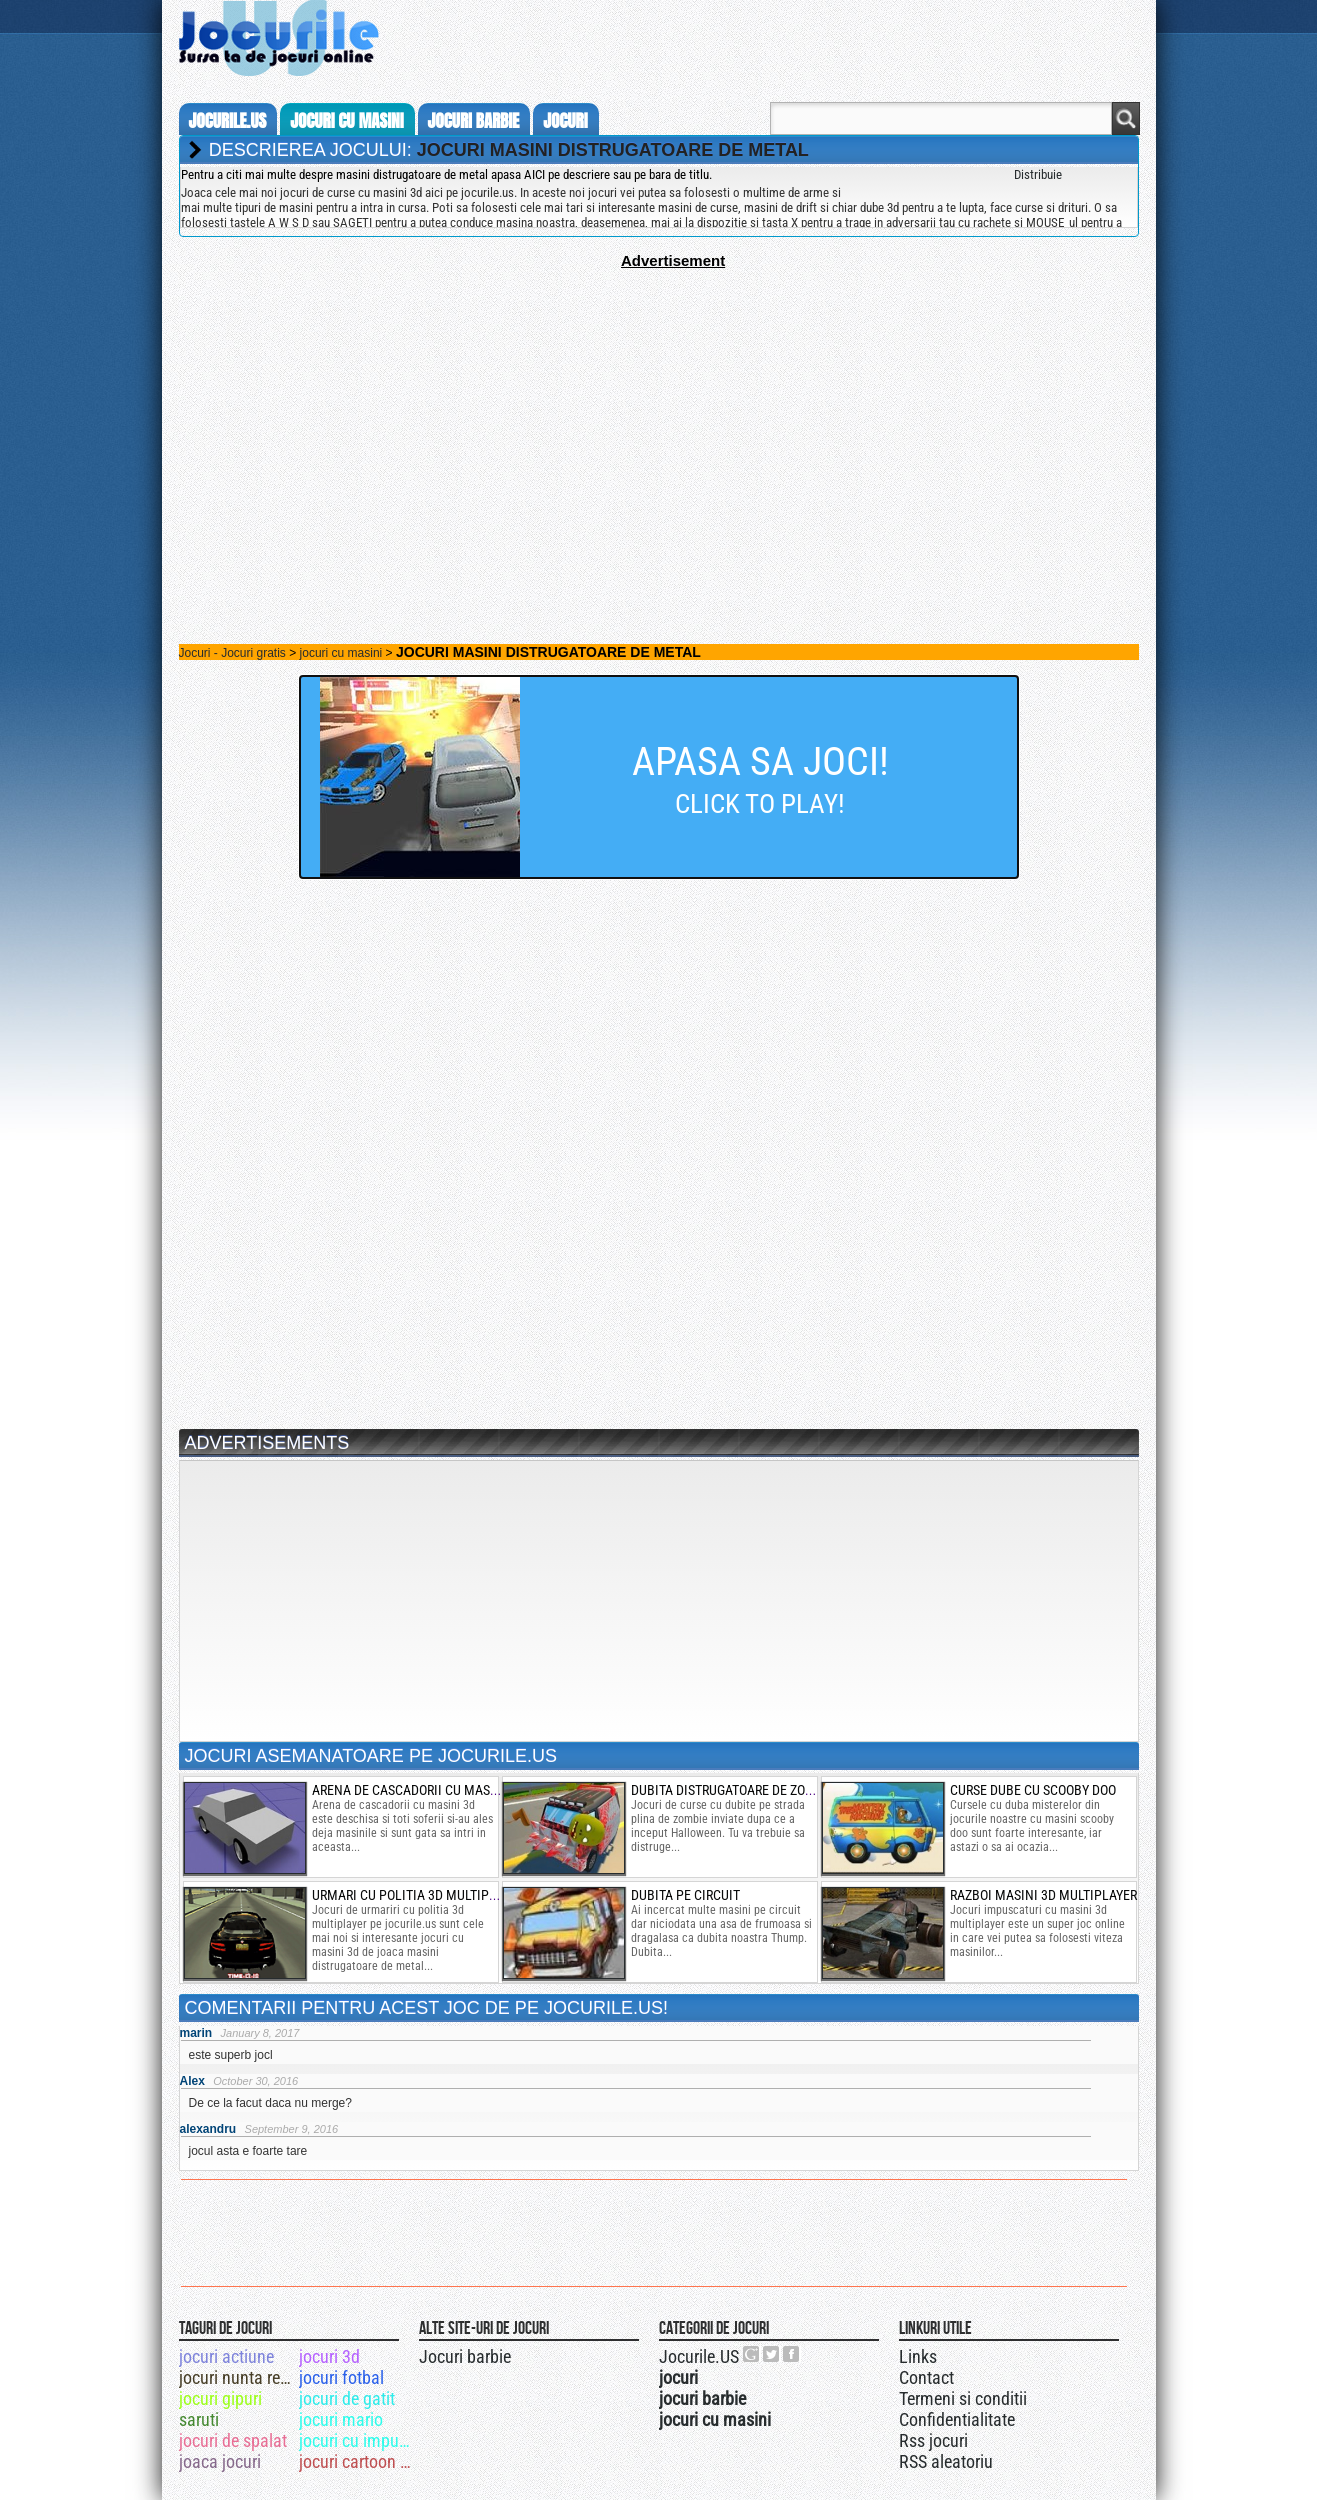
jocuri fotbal (341, 2377)
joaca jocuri (220, 2461)
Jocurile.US (699, 2356)
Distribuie (1038, 174)
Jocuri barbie (465, 2356)
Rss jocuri (933, 2440)
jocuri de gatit (347, 2398)
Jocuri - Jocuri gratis (232, 653)
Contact (926, 2377)
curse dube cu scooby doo (1033, 1790)
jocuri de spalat (233, 2440)
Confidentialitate (957, 2419)
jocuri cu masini (346, 121)
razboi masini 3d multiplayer (1043, 1895)
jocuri (565, 121)
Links (918, 2356)
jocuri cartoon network (357, 2461)
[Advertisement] (659, 409)
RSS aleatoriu (946, 2461)
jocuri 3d (329, 2356)
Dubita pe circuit (685, 1895)
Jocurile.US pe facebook (792, 2354)
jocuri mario (341, 2419)
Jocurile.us (228, 121)
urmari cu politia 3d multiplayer (418, 1895)
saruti (199, 2419)
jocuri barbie (474, 121)
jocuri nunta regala (237, 2377)
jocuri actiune (226, 2356)
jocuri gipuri (220, 2398)
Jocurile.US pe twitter (772, 2354)
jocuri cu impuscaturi (357, 2440)
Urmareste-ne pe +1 (752, 2354)
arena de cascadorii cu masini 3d (418, 1790)
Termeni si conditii (963, 2398)
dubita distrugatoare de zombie (733, 1790)
